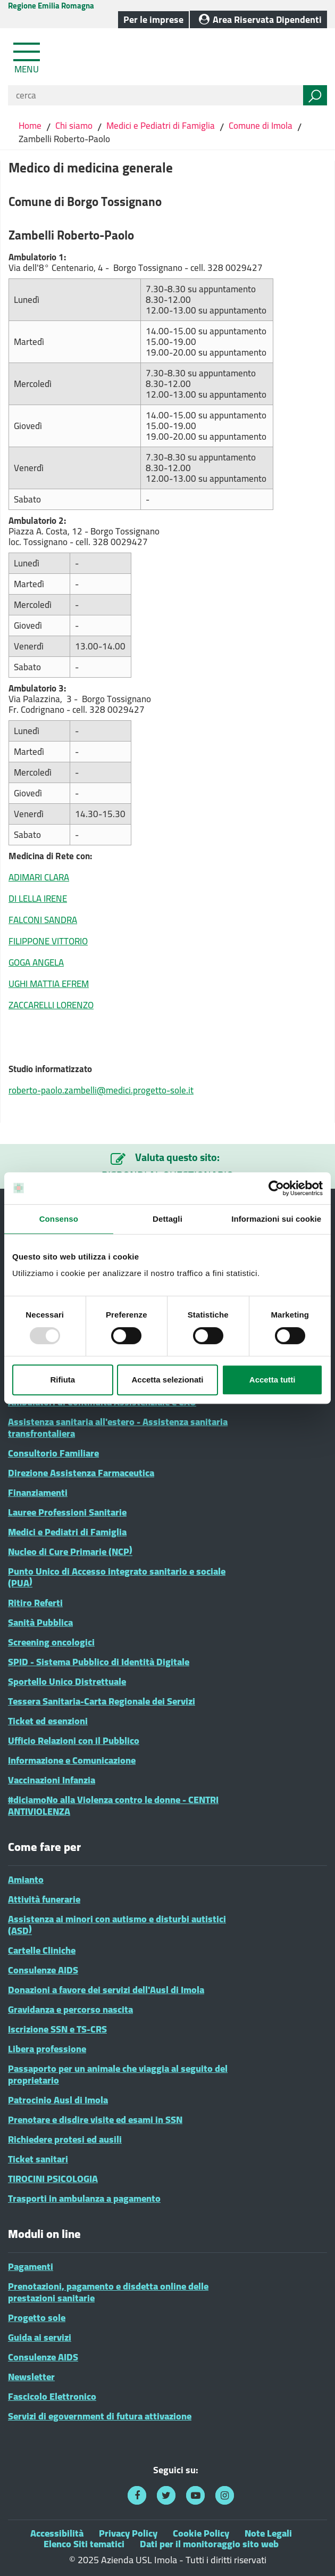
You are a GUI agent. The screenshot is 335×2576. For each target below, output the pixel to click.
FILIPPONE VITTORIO (48, 941)
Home (31, 125)
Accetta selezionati (167, 1379)
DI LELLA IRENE (38, 898)
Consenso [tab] (58, 1218)
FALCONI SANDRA (43, 919)
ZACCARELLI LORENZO (51, 1005)
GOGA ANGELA (36, 962)
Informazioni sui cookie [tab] (276, 1218)
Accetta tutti (272, 1379)
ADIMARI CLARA (39, 877)
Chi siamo (74, 125)
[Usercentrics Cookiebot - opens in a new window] (276, 1188)
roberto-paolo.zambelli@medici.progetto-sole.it (101, 1090)
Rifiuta (62, 1379)
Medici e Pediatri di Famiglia (160, 125)
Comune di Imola (260, 125)
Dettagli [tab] (167, 1218)
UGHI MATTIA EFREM (49, 983)
